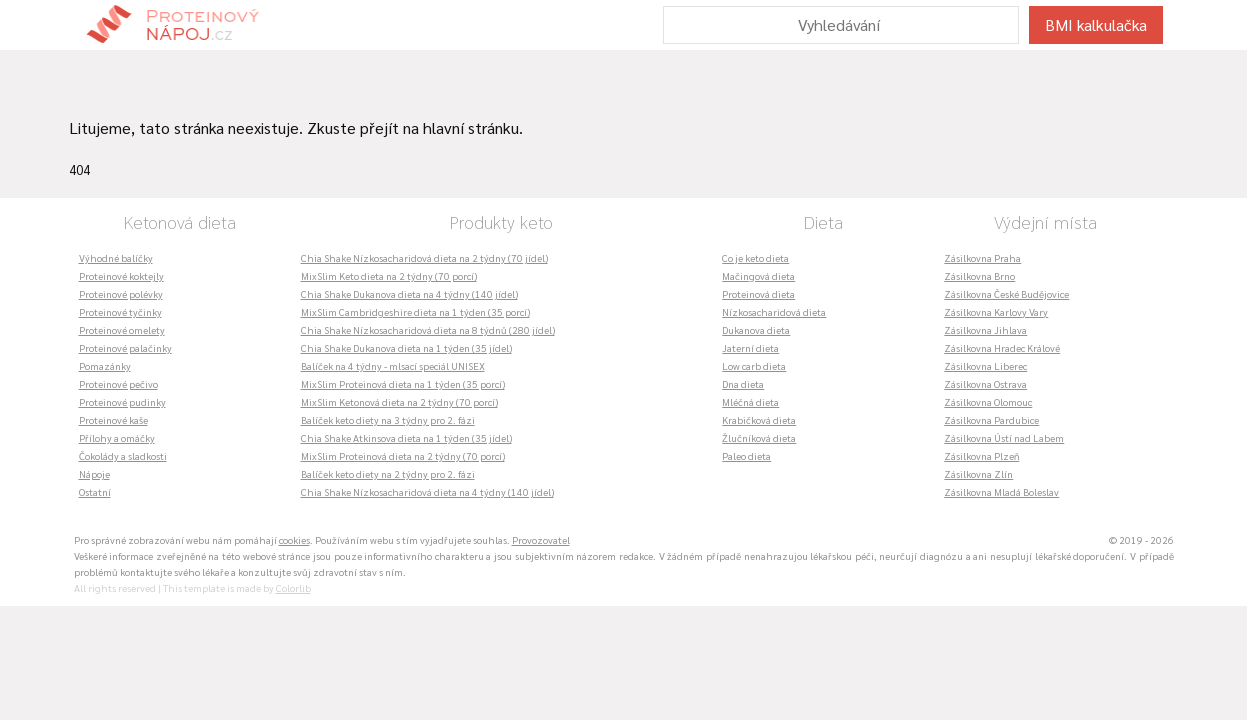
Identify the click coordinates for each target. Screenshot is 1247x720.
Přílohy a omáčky (117, 437)
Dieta (823, 221)
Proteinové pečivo (118, 383)
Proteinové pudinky (122, 401)
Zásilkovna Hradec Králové (1002, 347)
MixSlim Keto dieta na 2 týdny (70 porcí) (389, 275)
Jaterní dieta (750, 347)
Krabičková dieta (759, 419)
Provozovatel (541, 539)
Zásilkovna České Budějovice (1006, 293)
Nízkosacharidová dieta (774, 311)
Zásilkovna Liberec (985, 365)
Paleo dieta (746, 455)
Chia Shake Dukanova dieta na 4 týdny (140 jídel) (409, 293)
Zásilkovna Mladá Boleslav (1001, 491)
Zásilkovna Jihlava (985, 329)
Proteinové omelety (122, 329)
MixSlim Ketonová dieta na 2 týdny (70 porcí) (399, 401)
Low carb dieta (754, 365)
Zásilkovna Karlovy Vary (996, 311)
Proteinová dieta (758, 293)
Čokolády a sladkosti (123, 455)
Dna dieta (743, 383)
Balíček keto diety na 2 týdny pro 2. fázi (388, 473)
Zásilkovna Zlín (978, 473)
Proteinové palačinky (125, 347)
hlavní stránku (471, 127)
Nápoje (94, 473)
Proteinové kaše (113, 419)
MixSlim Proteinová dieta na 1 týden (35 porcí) (403, 383)
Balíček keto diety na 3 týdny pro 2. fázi (388, 419)
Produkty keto (501, 221)
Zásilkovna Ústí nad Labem (1004, 437)
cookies (294, 539)
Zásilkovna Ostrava (985, 383)
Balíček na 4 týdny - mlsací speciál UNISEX (393, 365)
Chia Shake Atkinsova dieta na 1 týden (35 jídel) (406, 437)
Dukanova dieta (756, 329)
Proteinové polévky (121, 293)
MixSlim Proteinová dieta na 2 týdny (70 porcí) (403, 455)
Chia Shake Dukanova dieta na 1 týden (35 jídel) (406, 347)
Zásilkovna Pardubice (991, 419)
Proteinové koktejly (121, 275)
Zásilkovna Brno (979, 275)
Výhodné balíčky (116, 257)
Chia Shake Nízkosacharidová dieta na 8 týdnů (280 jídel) (428, 329)
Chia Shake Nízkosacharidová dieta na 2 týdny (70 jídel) (424, 257)
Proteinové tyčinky (120, 311)
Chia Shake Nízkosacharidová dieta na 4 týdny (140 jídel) (427, 491)
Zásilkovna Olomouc (988, 401)
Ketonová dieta (179, 221)
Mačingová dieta (758, 275)
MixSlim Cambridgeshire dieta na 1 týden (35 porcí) (415, 311)
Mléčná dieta (750, 401)
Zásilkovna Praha (982, 257)
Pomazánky (105, 365)
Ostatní (95, 491)
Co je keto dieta (755, 257)
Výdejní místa (1045, 221)
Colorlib (293, 587)
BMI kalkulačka (1096, 24)
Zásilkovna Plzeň (981, 455)
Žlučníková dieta (759, 437)
